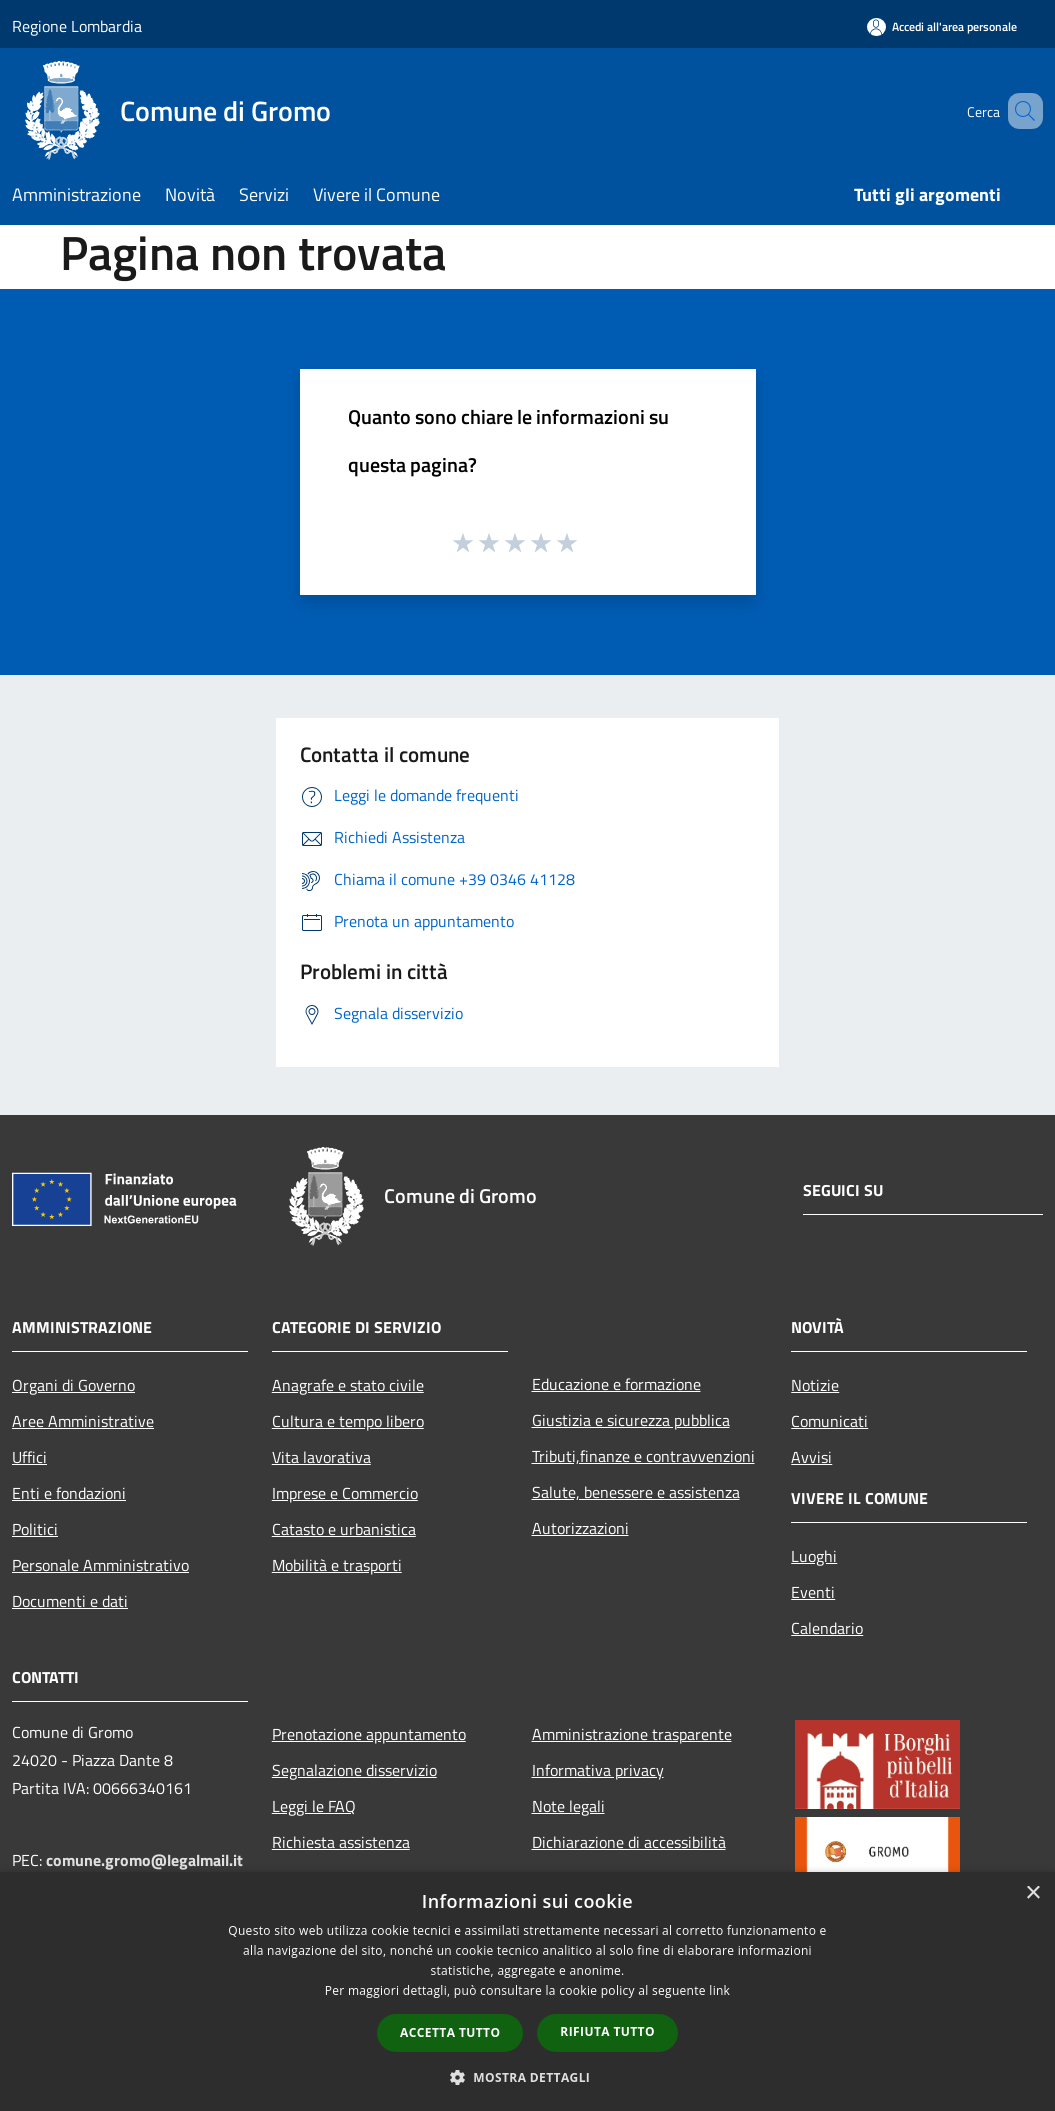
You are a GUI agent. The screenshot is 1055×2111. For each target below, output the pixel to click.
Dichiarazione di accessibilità (629, 1842)
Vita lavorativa (321, 1457)
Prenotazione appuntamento (369, 1734)
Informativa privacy (598, 1770)
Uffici (29, 1457)
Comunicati (829, 1421)
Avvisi (811, 1457)
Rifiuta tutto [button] (607, 2031)
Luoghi (814, 1556)
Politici (35, 1529)
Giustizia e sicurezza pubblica (631, 1420)
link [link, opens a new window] (719, 1990)
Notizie (815, 1385)
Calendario (827, 1628)
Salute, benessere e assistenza (636, 1492)
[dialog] (527, 1991)
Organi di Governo (73, 1385)
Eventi (813, 1592)
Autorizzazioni (580, 1528)
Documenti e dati (70, 1601)
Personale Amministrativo (100, 1565)
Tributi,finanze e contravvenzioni (643, 1456)
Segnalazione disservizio (354, 1770)
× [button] (1032, 1893)
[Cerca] (1019, 111)
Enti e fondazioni (69, 1493)
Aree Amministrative (83, 1421)
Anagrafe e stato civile (348, 1385)
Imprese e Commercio (345, 1493)
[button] (528, 2077)
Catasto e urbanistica (344, 1529)
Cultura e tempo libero (348, 1421)
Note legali (568, 1806)
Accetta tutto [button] (450, 2032)
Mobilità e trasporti (337, 1565)
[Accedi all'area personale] (942, 26)
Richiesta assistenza (341, 1842)
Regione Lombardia (77, 26)
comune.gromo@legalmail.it (144, 1860)
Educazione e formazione (616, 1384)
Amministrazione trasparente (632, 1734)
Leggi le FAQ (314, 1806)
